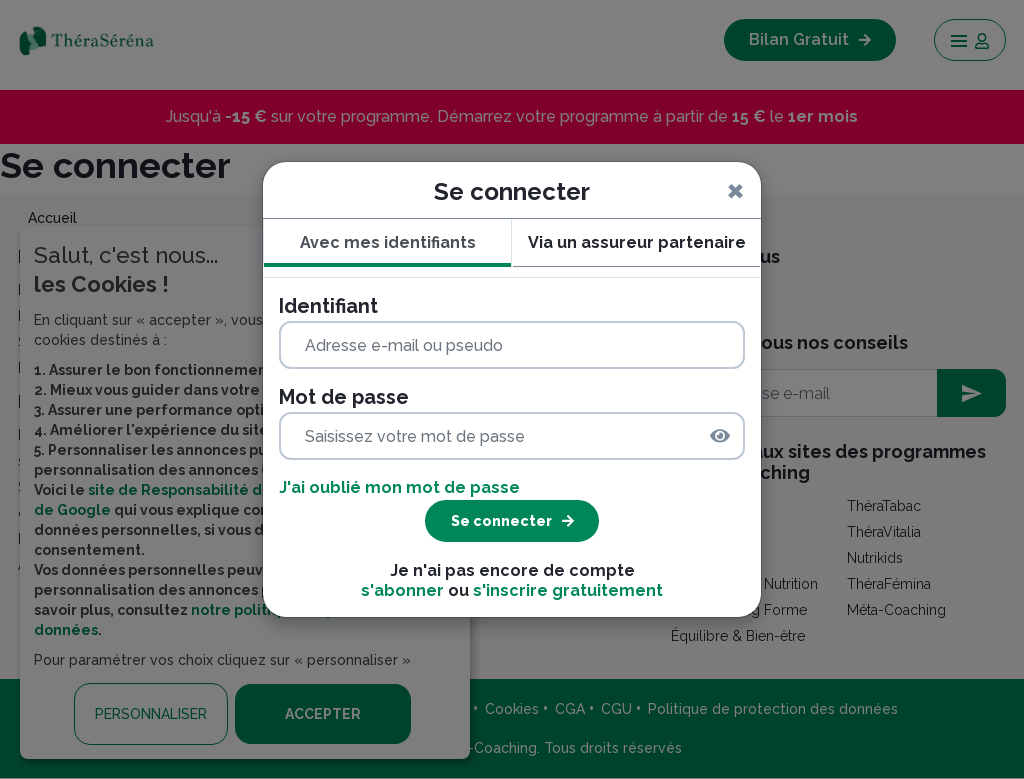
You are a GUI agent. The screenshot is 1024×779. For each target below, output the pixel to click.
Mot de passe (344, 397)
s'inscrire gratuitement (568, 590)
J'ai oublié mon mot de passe (399, 487)
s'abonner (402, 590)
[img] (720, 436)
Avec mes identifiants (388, 242)
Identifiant (328, 306)
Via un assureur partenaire (637, 242)
